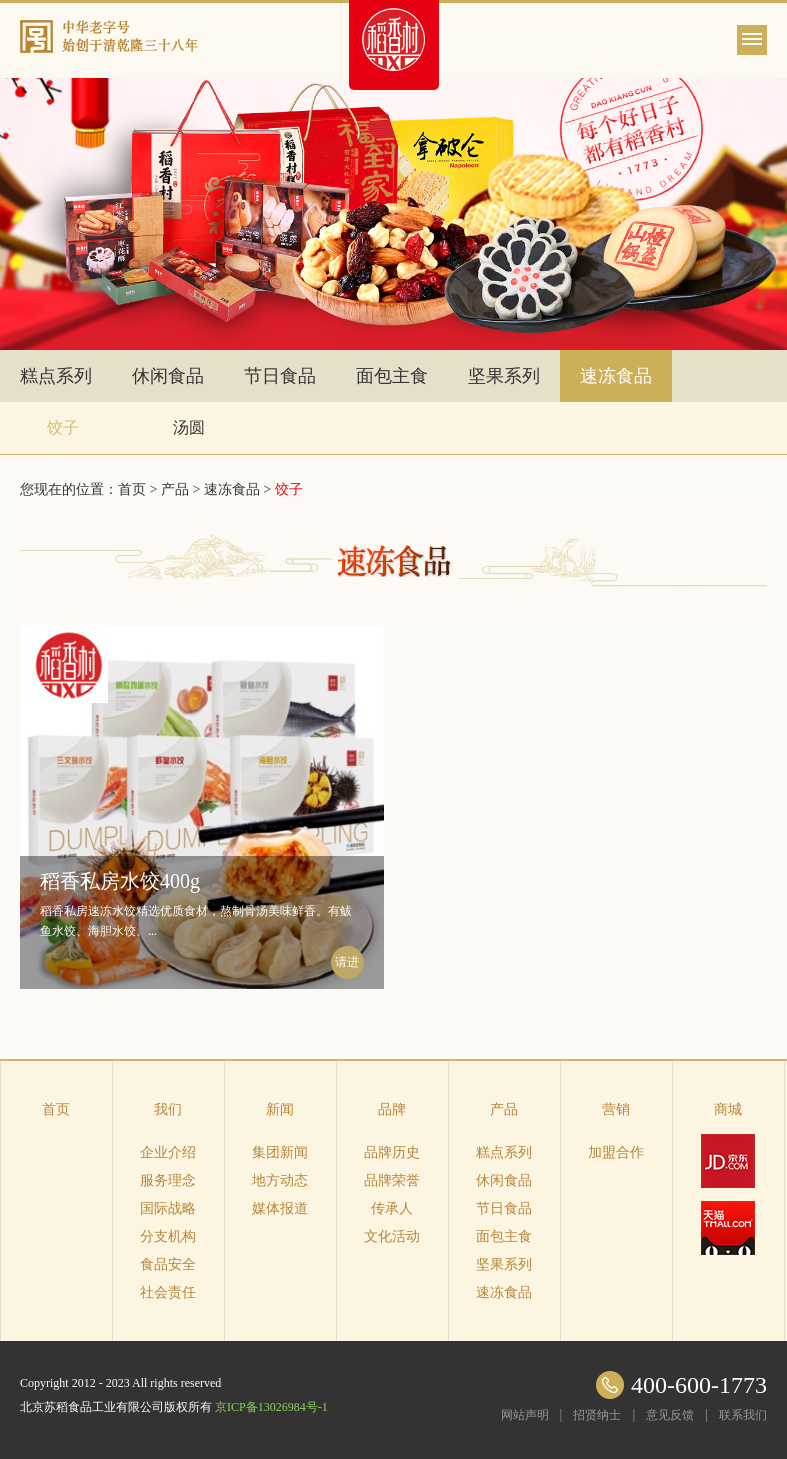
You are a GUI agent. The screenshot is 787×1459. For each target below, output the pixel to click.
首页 (56, 1109)
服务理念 (168, 1180)
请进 (347, 962)
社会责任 (168, 1292)
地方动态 (280, 1180)
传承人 (392, 1208)
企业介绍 (168, 1152)
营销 (616, 1109)
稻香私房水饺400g (120, 881)
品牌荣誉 (392, 1180)
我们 (168, 1109)
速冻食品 (616, 376)
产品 (175, 489)
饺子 (63, 427)
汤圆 (189, 427)
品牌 (392, 1109)
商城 (728, 1109)
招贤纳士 (597, 1415)
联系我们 (743, 1415)
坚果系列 (504, 376)
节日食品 (280, 376)
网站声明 (525, 1415)
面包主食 (392, 376)
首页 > (139, 489)
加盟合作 (616, 1152)
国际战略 (168, 1208)
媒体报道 (280, 1208)
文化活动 (392, 1236)
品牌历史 (392, 1152)
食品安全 (168, 1264)
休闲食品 (168, 376)
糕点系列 (56, 376)
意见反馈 (670, 1415)
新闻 (280, 1109)
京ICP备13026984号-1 (271, 1407)
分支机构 (168, 1236)
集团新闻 (280, 1152)
